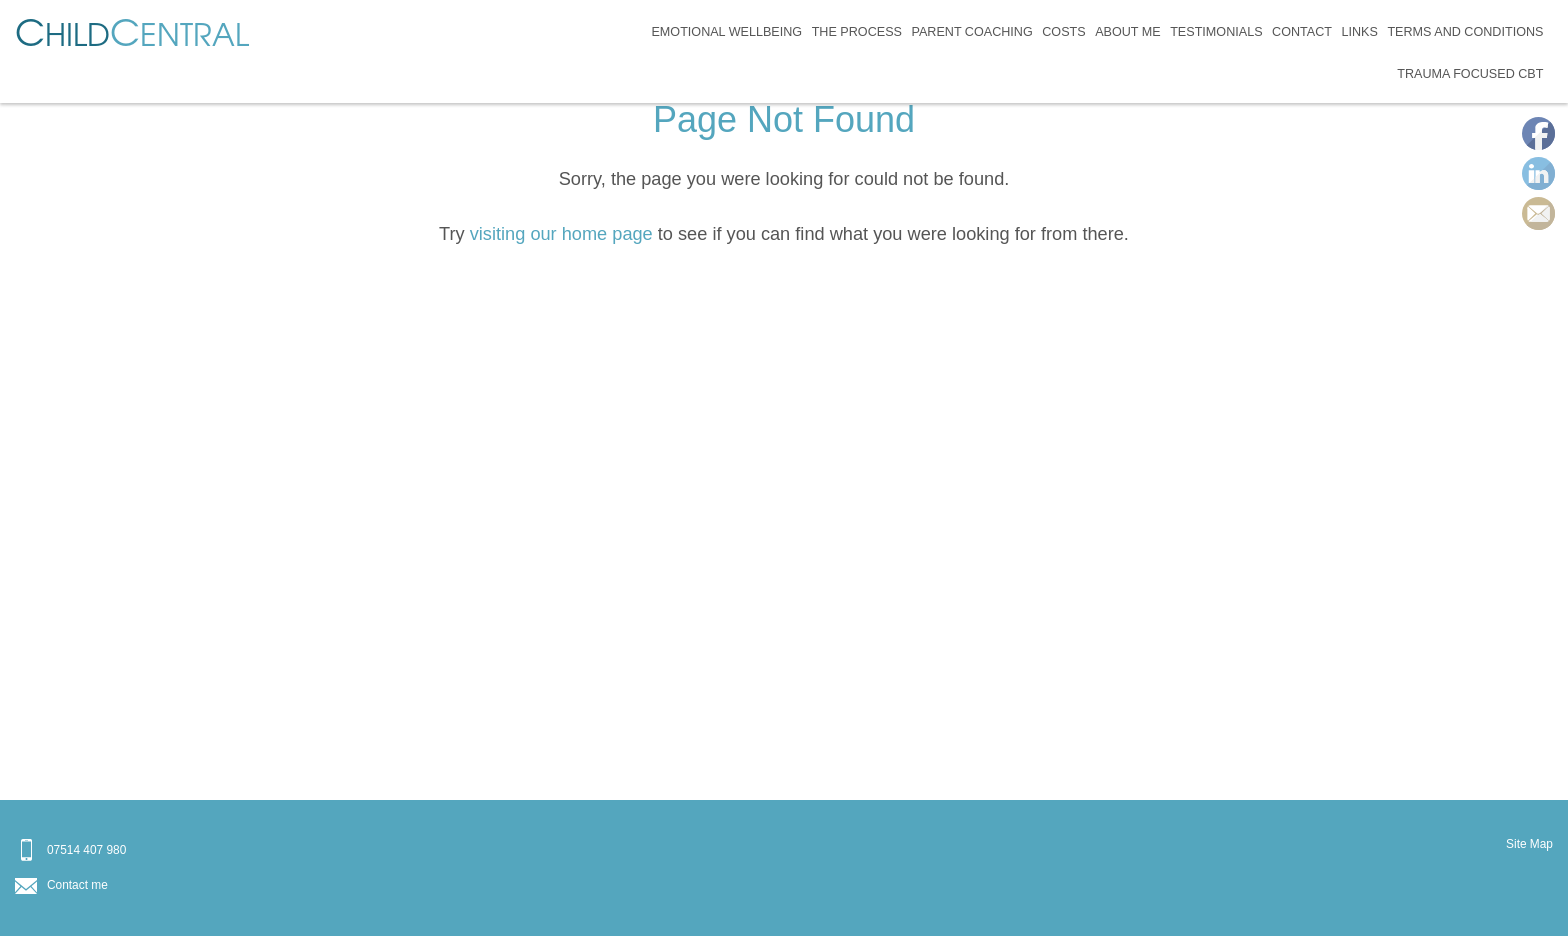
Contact (1302, 32)
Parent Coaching (971, 32)
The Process (857, 32)
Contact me (77, 885)
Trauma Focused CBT (1470, 74)
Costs (1063, 32)
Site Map (1529, 844)
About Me (1128, 32)
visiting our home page (561, 234)
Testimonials (1216, 32)
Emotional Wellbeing (726, 32)
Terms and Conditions (1465, 32)
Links (1359, 32)
